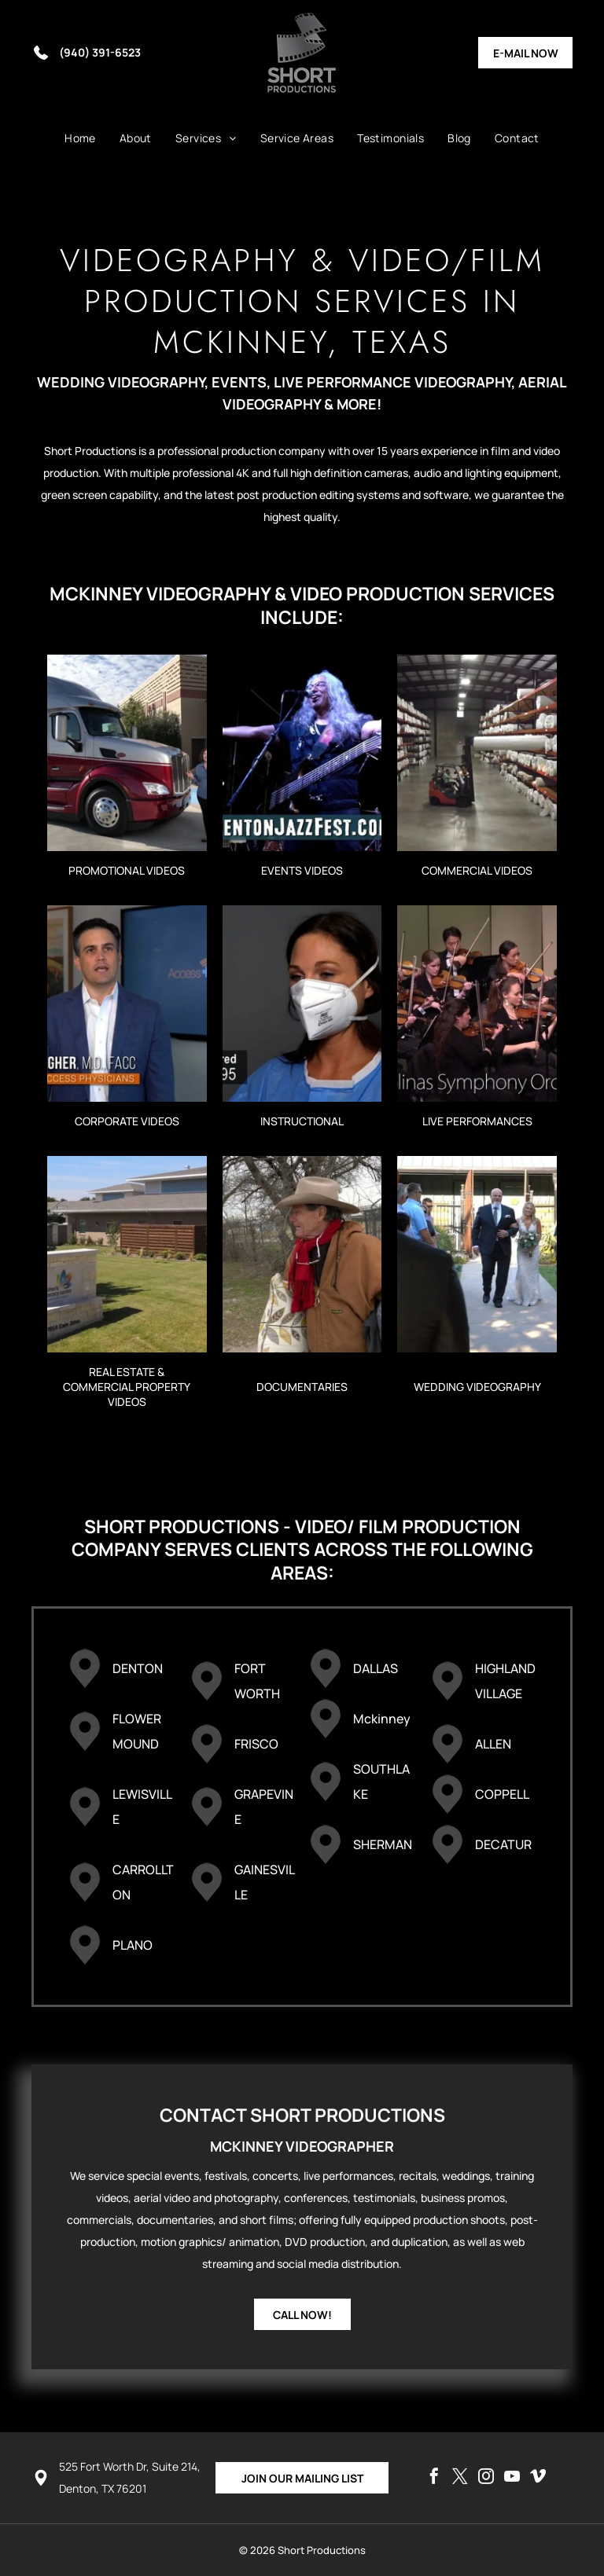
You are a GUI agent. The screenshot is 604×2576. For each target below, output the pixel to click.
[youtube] (512, 2478)
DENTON (137, 1668)
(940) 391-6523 (100, 52)
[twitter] (460, 2478)
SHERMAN (382, 1844)
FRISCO (256, 1743)
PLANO (132, 1945)
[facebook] (434, 2478)
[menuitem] (80, 138)
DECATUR (503, 1844)
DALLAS (375, 1668)
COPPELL (502, 1794)
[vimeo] (538, 2478)
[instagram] (486, 2478)
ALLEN (493, 1743)
